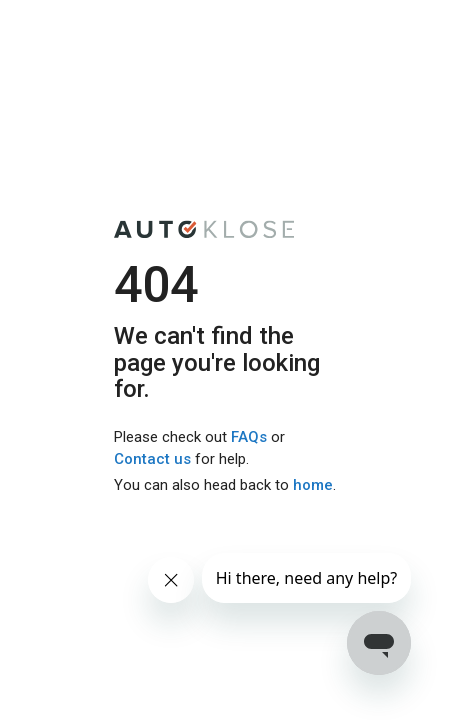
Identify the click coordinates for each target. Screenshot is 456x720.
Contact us (152, 459)
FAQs (249, 438)
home (313, 485)
